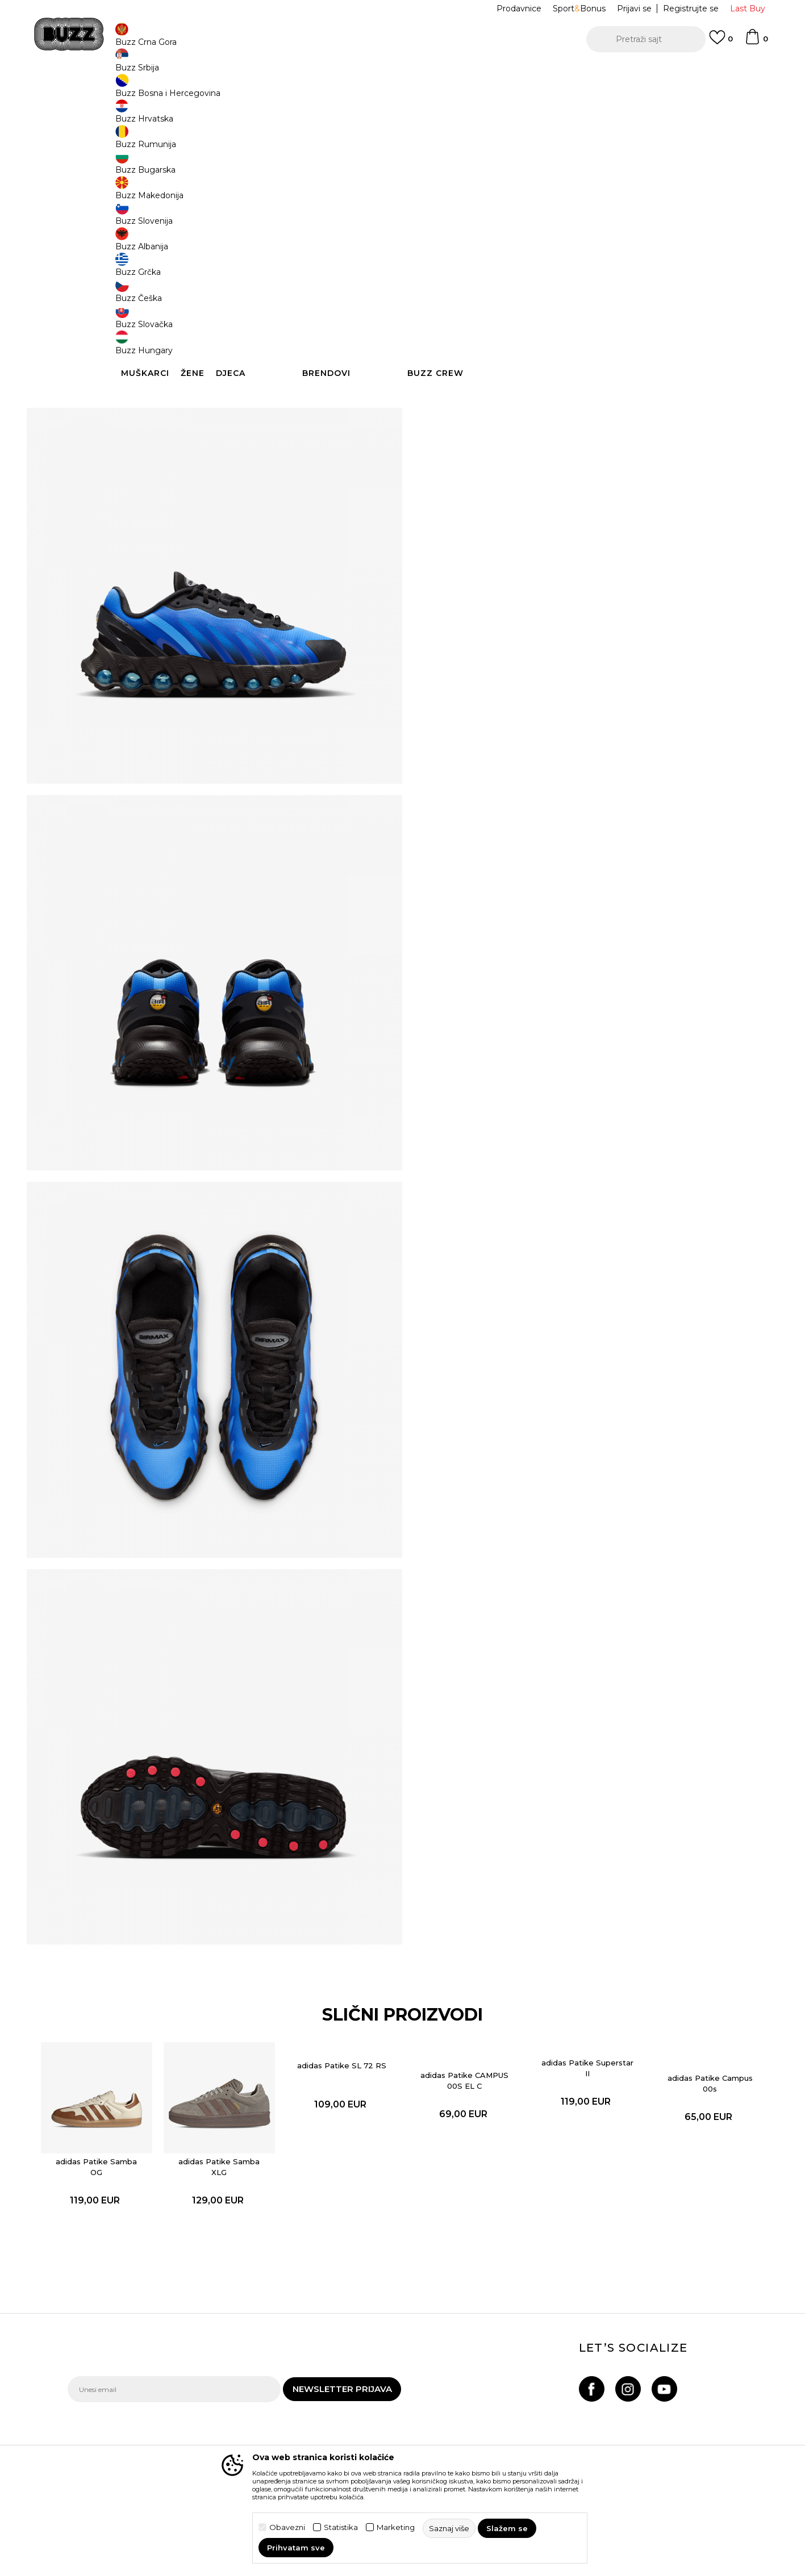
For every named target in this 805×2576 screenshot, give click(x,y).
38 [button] (613, 188)
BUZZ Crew (474, 2421)
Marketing (396, 2527)
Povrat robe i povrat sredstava (234, 2423)
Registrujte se (691, 8)
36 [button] (485, 188)
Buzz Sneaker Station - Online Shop (127, 91)
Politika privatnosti (359, 2405)
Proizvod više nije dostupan (513, 268)
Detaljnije (570, 367)
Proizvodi (209, 91)
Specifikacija (573, 391)
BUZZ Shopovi (480, 2437)
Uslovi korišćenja (355, 2389)
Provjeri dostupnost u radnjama (573, 428)
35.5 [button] (443, 188)
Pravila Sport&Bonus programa (363, 2427)
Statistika (341, 2527)
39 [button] (698, 188)
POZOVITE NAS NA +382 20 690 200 (379, 73)
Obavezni (287, 2527)
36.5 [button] (527, 188)
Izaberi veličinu (457, 169)
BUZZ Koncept (481, 2389)
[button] (646, 39)
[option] (402, 73)
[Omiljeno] (721, 42)
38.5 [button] (655, 188)
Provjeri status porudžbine (119, 2402)
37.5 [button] (570, 188)
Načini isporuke (225, 2402)
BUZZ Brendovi (482, 2405)
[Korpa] (756, 42)
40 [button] (442, 214)
